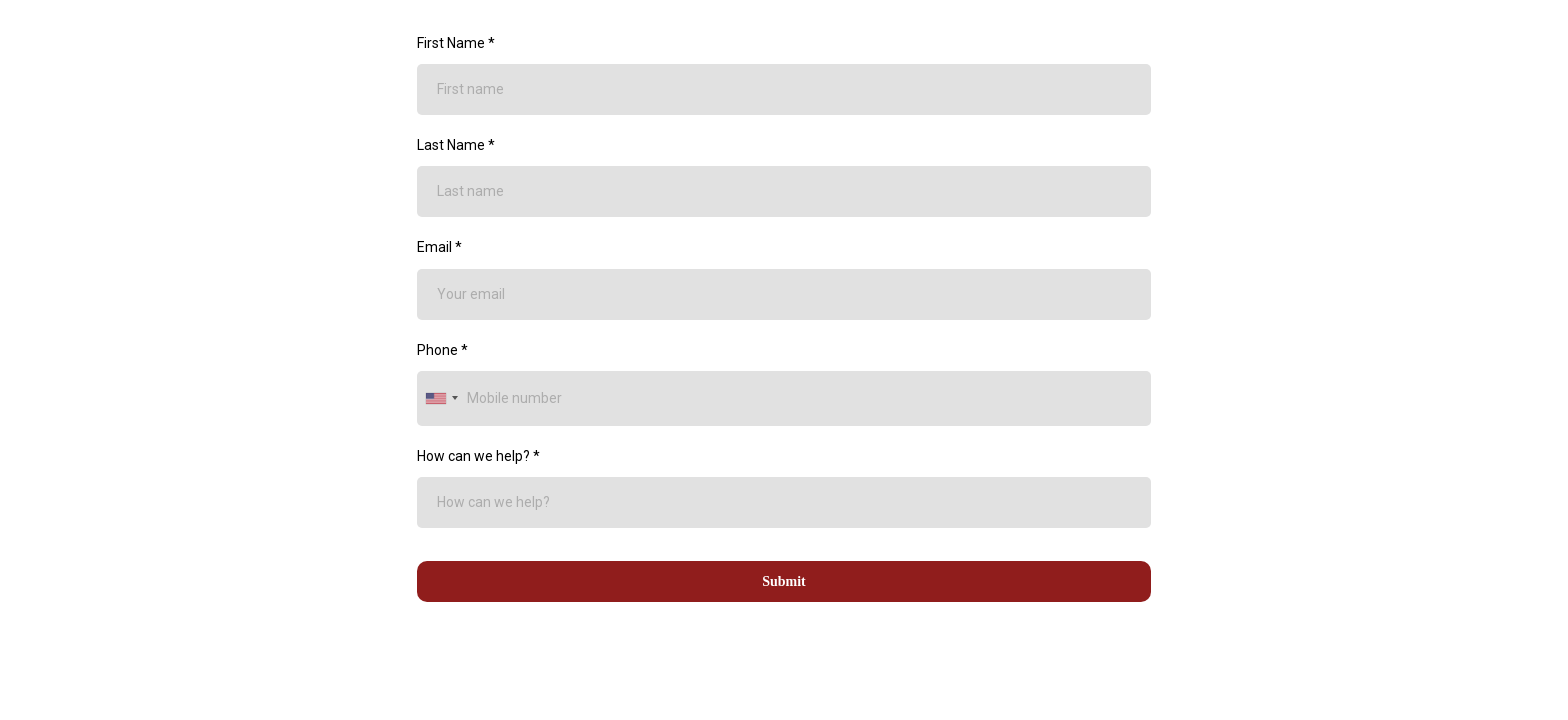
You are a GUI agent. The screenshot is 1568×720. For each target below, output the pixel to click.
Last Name (456, 145)
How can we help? (478, 456)
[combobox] (441, 398)
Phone (442, 350)
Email (439, 247)
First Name (456, 43)
